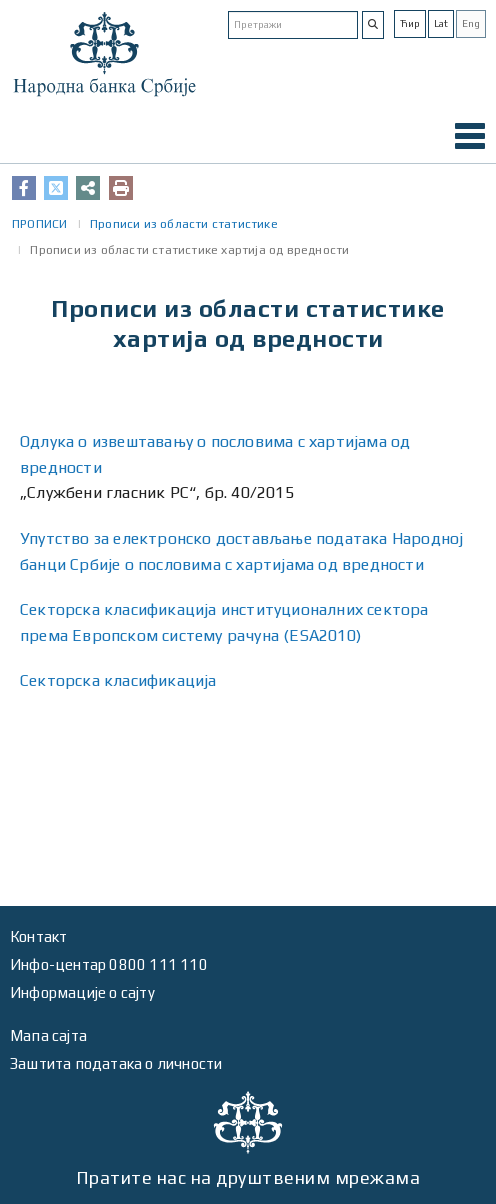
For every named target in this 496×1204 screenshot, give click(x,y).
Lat (441, 23)
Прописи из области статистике (184, 224)
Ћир (410, 23)
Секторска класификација (118, 680)
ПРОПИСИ (39, 224)
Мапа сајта (48, 1035)
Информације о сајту (82, 992)
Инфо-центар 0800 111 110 (109, 964)
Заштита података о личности (116, 1063)
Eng (471, 23)
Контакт (38, 936)
